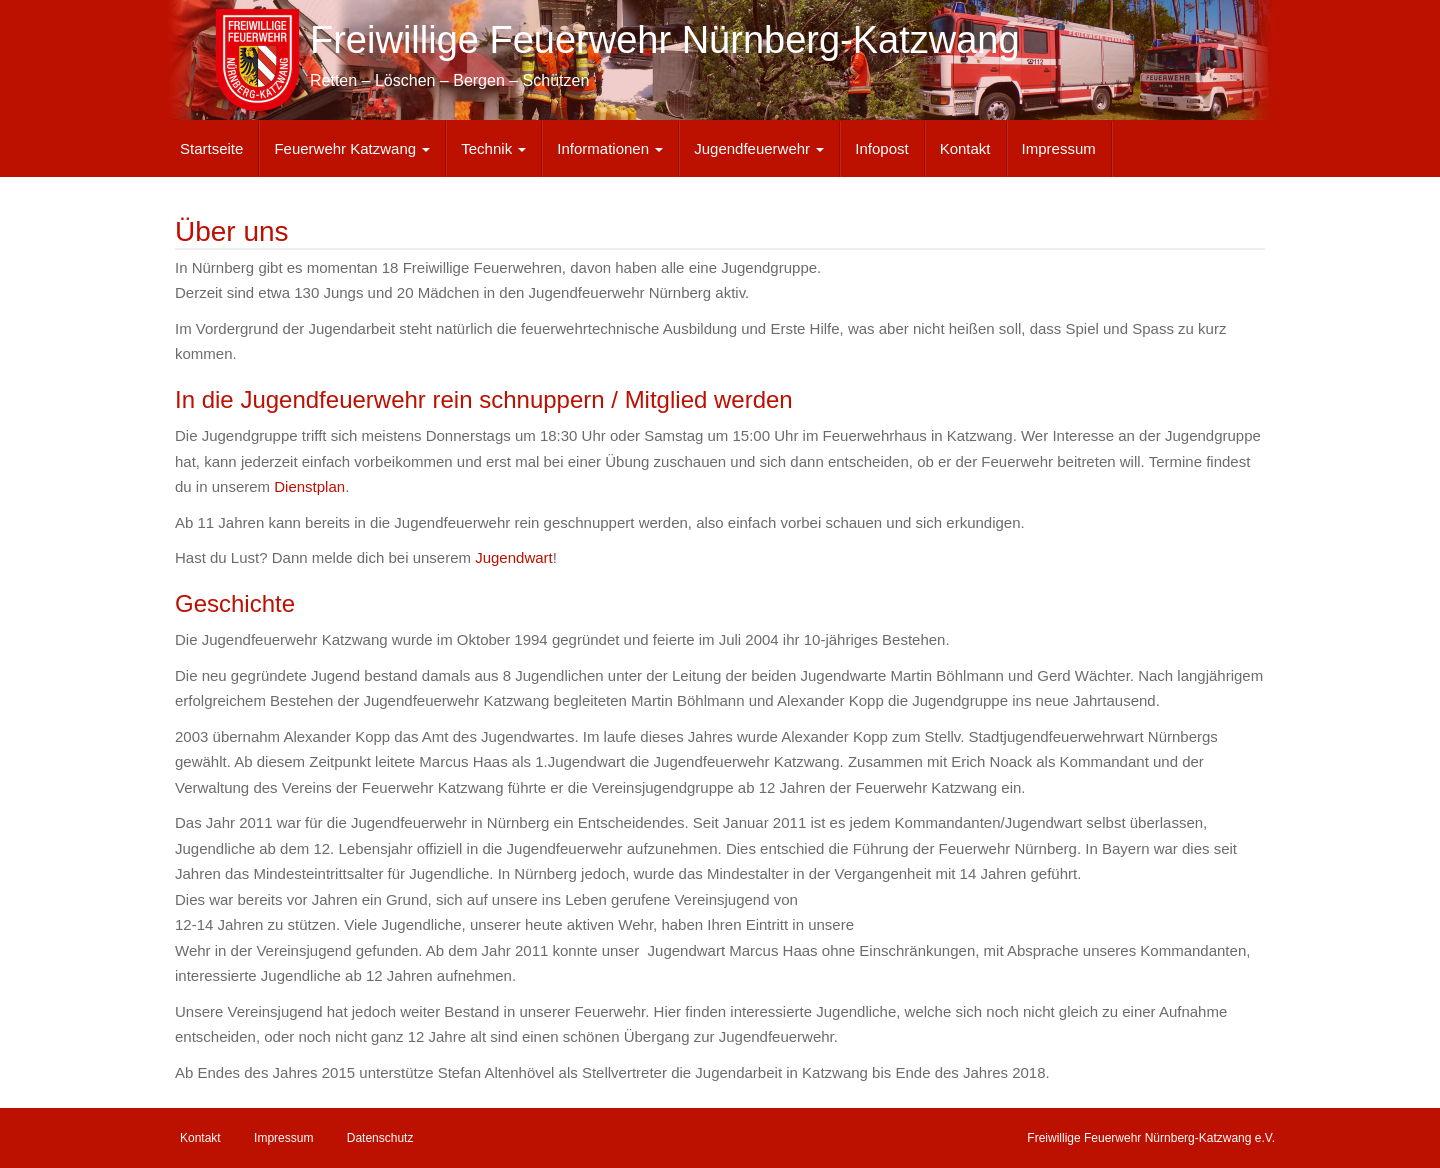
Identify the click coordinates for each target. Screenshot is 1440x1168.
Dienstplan (309, 486)
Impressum (1059, 148)
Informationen (610, 148)
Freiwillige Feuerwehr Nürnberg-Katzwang (665, 40)
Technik (493, 148)
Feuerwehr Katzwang (352, 148)
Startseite (211, 148)
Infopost (881, 148)
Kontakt (965, 148)
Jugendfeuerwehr (759, 148)
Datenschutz (380, 1138)
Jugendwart (514, 557)
